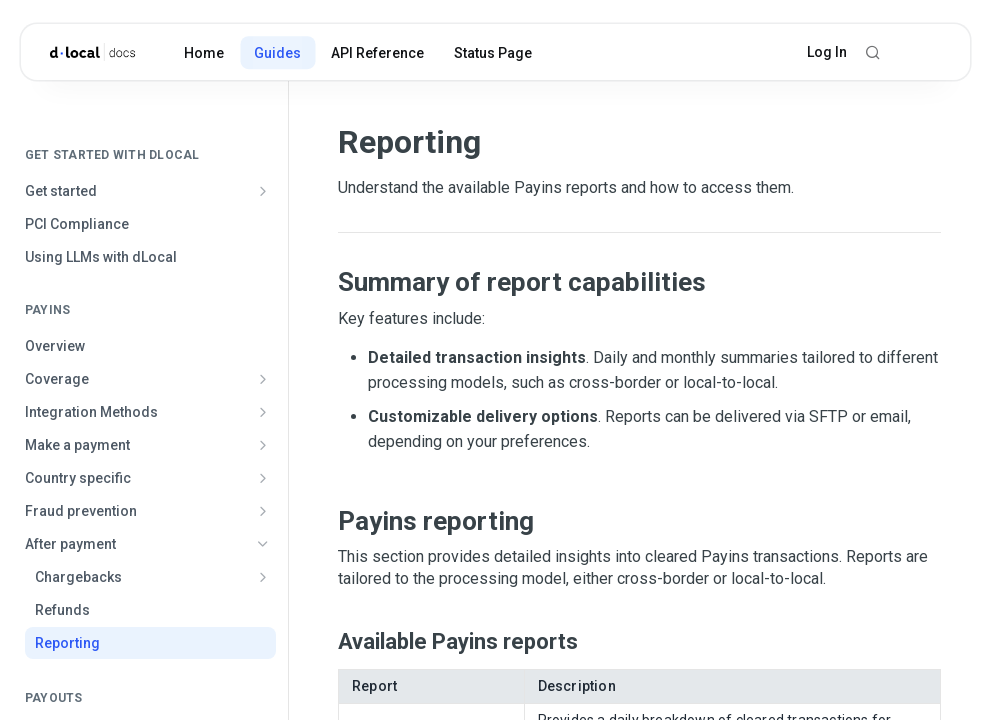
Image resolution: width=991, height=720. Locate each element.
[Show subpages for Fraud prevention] (263, 511)
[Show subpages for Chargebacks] (263, 577)
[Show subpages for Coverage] (263, 379)
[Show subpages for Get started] (263, 191)
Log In (827, 52)
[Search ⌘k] (873, 52)
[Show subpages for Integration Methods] (263, 412)
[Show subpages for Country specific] (263, 478)
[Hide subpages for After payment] (263, 544)
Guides (277, 53)
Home (204, 53)
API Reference (377, 53)
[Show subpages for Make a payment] (263, 445)
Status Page (493, 53)
